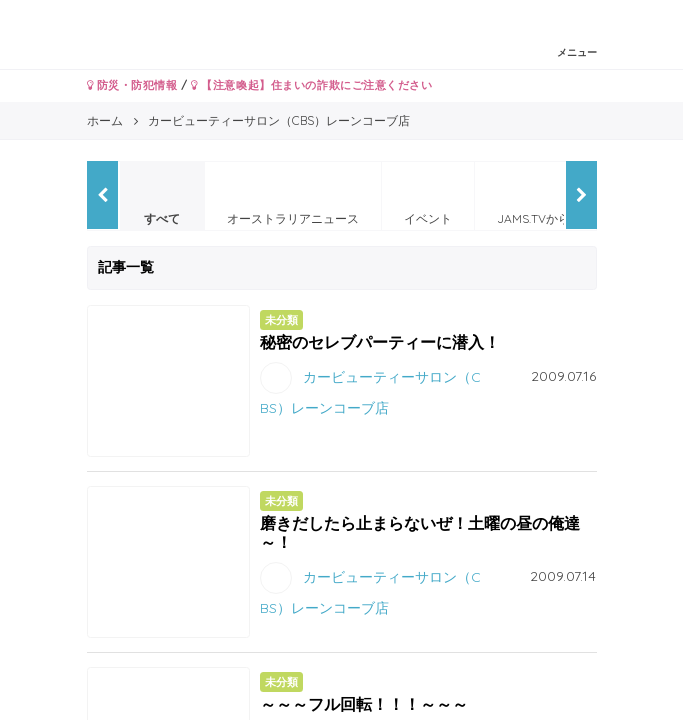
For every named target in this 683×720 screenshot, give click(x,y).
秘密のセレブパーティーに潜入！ (380, 342)
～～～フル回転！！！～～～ (364, 704)
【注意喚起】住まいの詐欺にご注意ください (311, 85)
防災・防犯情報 (132, 85)
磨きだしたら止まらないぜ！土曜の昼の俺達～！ (420, 532)
